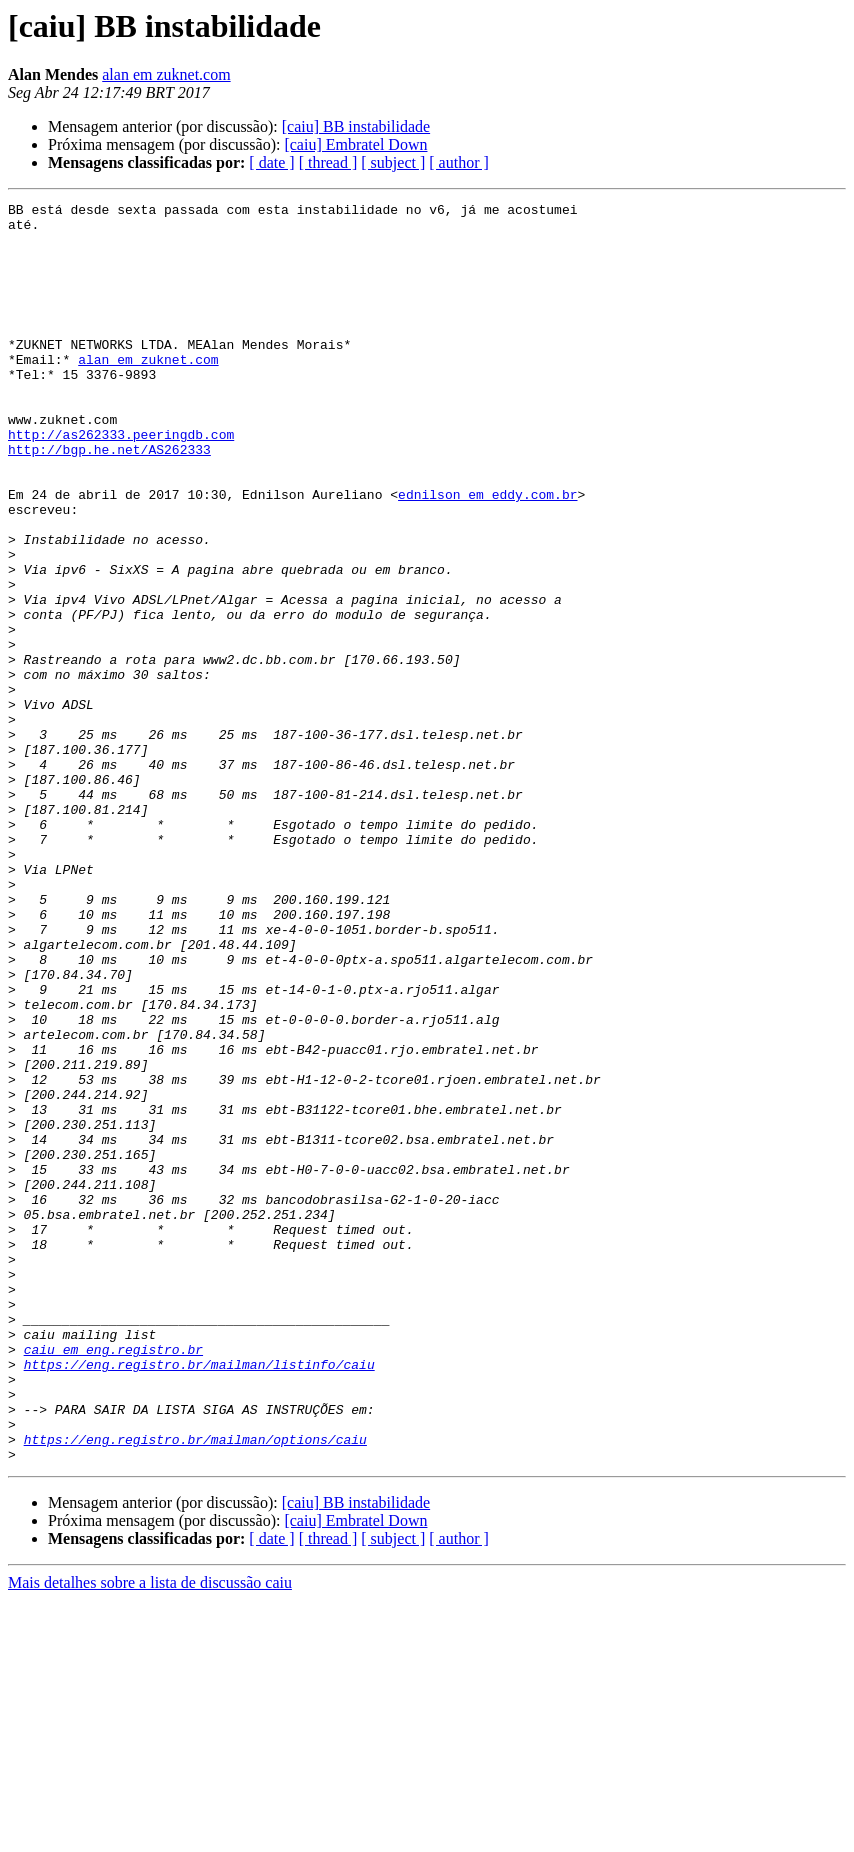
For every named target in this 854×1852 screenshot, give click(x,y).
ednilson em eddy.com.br (487, 554)
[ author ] (459, 162)
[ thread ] (328, 162)
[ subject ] (393, 162)
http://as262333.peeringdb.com (121, 482)
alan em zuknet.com (166, 74)
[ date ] (271, 162)
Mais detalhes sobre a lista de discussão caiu (150, 1834)
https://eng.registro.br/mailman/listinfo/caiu (199, 1598)
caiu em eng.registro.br (113, 1580)
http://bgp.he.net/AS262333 (109, 500)
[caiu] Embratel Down (355, 144)
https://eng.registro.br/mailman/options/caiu (195, 1688)
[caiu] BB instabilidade (356, 126)
